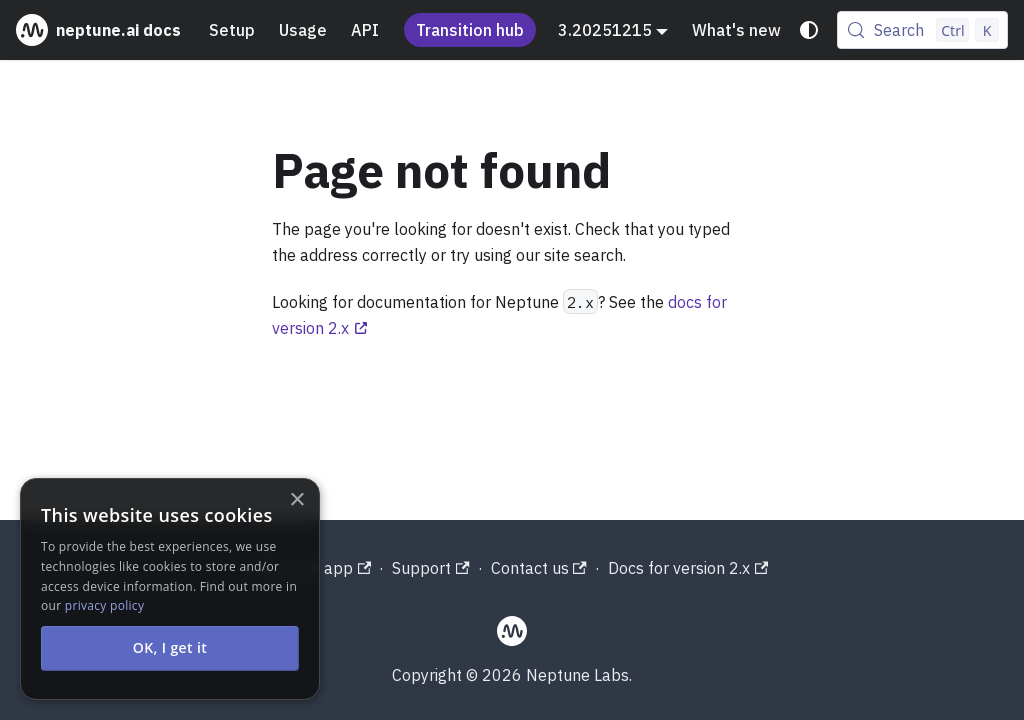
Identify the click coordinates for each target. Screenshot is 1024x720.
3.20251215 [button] (605, 30)
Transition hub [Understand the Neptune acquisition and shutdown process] (470, 30)
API (365, 30)
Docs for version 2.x (688, 568)
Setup (232, 30)
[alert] (170, 589)
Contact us (539, 568)
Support (430, 568)
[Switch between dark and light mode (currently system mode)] (809, 30)
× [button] (296, 500)
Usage (303, 30)
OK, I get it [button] (170, 647)
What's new (736, 30)
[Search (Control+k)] (922, 30)
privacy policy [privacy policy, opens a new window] (104, 605)
